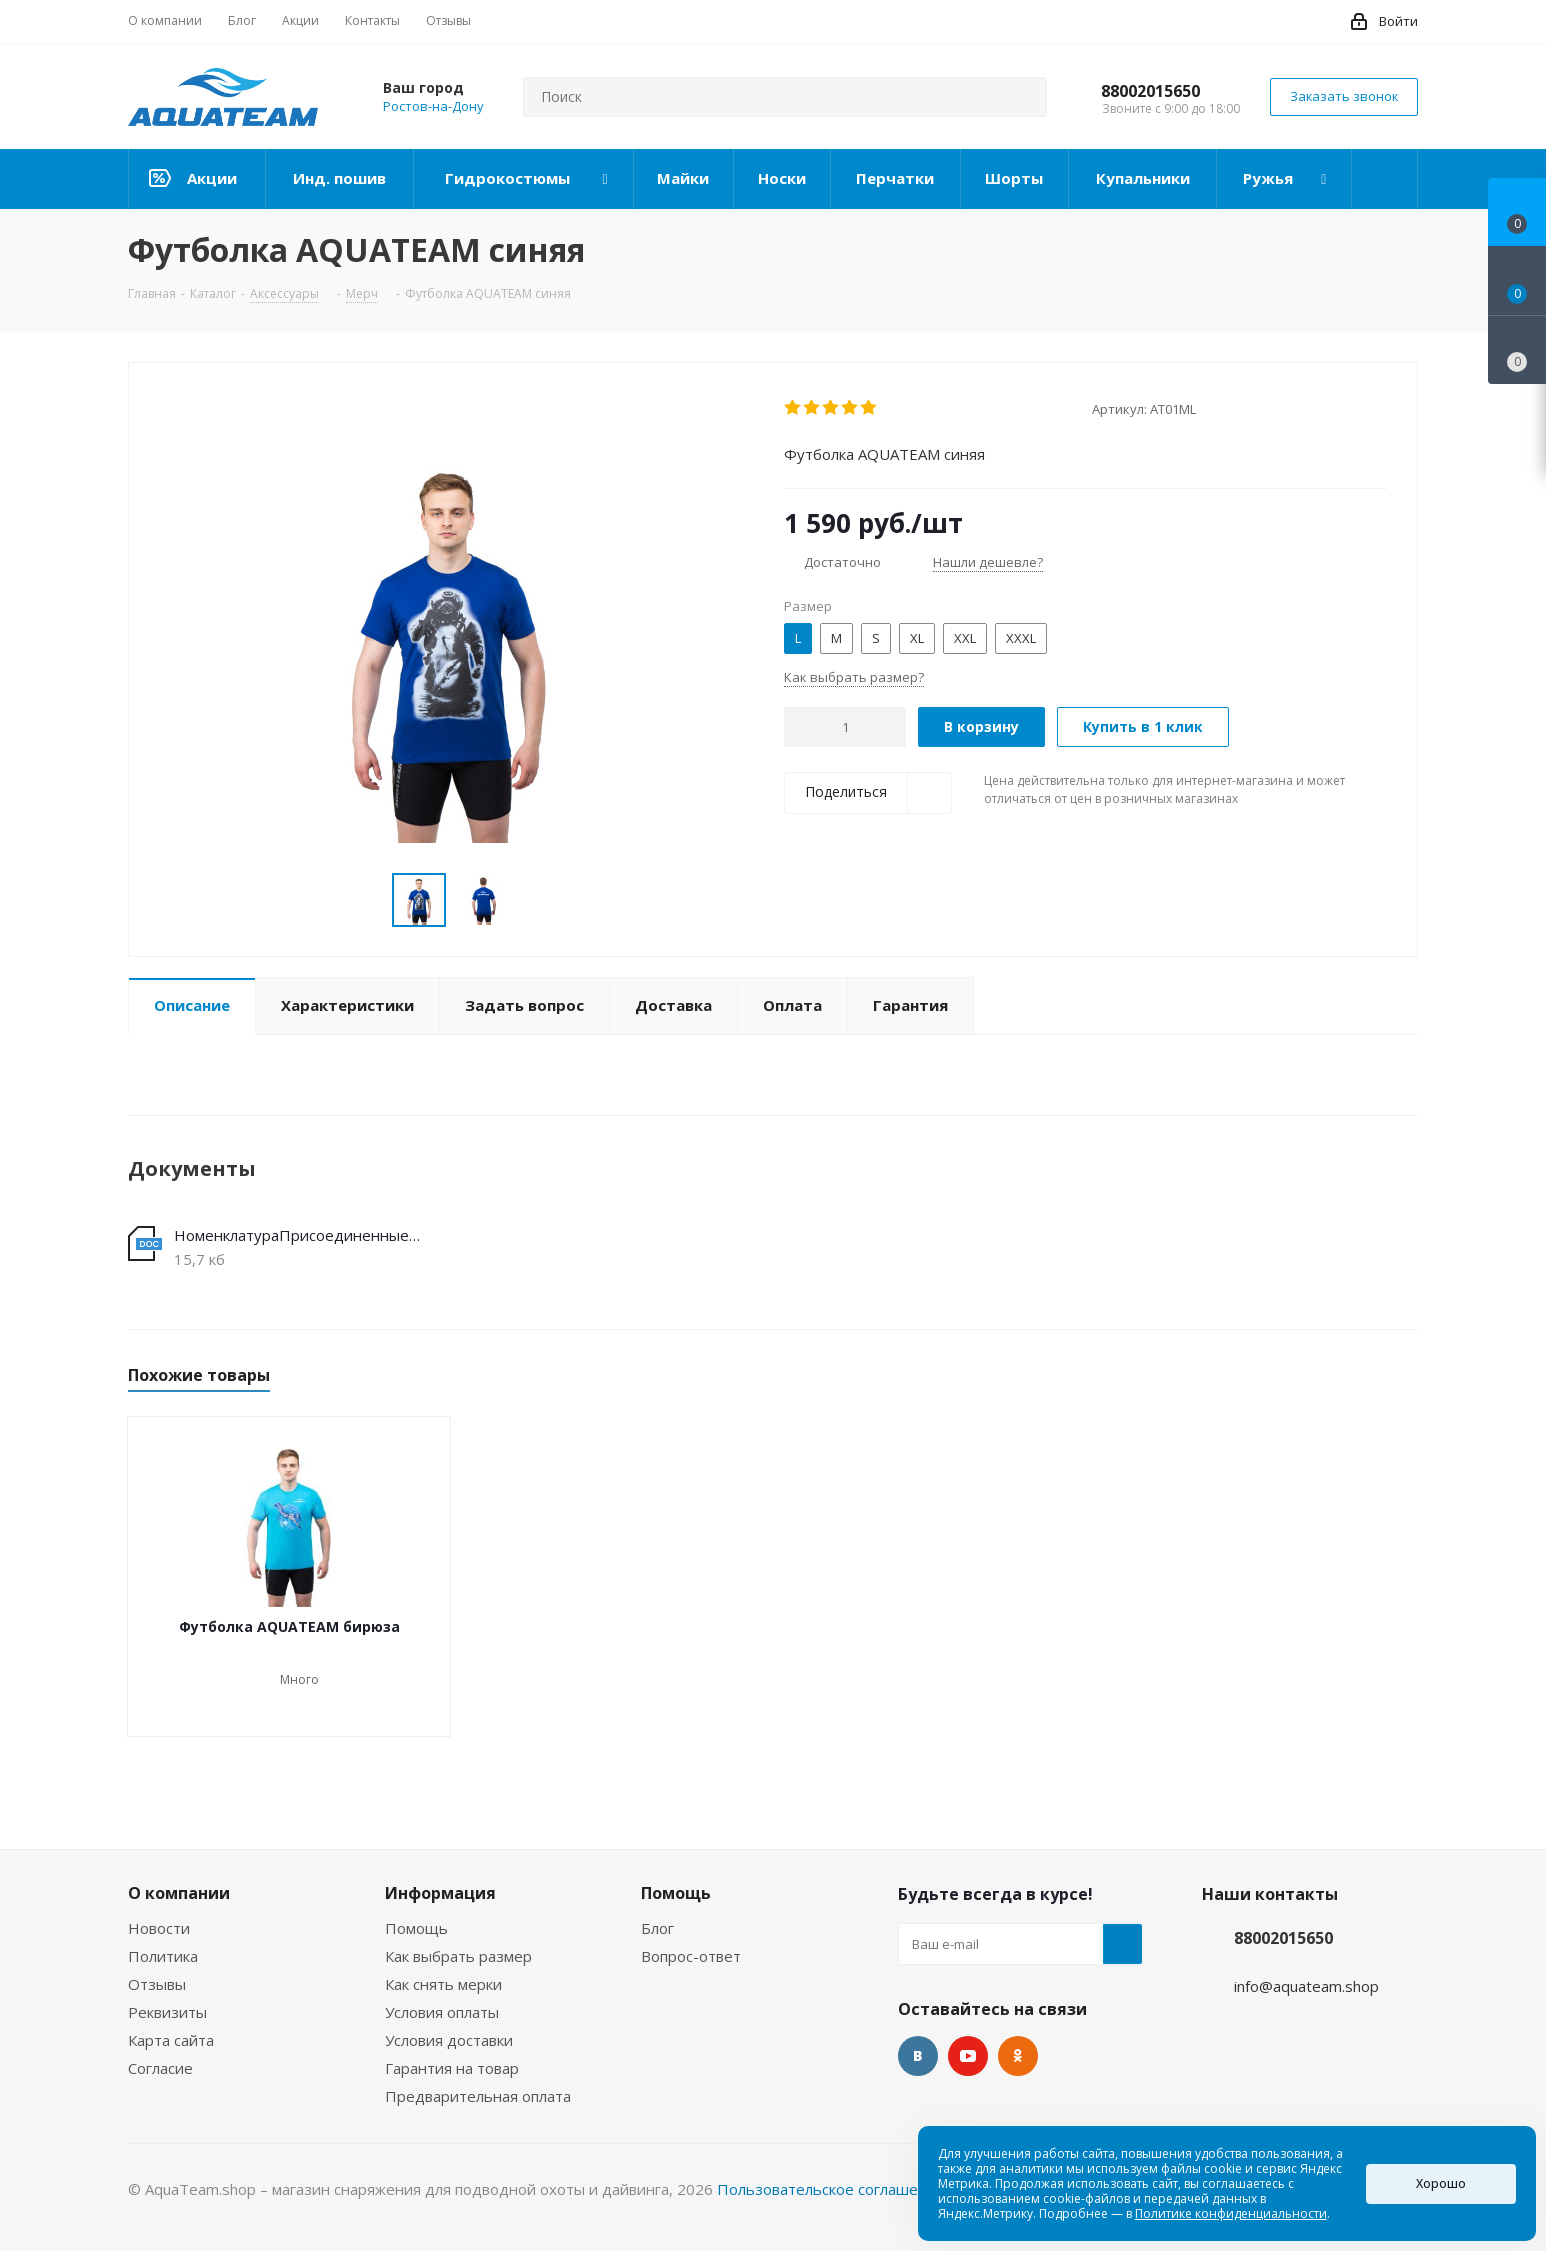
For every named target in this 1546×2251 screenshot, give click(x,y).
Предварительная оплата (478, 2096)
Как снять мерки (443, 1984)
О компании (179, 1893)
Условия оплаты (442, 2012)
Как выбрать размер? (854, 677)
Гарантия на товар (452, 2068)
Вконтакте (918, 2056)
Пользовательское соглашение (831, 2189)
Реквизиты (167, 2012)
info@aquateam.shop (1306, 1986)
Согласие (160, 2068)
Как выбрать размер (458, 1956)
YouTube (968, 2056)
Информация (440, 1893)
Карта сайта (171, 2040)
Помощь (416, 1928)
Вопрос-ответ (691, 1956)
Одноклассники (1018, 2056)
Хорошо (1441, 2183)
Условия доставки (449, 2040)
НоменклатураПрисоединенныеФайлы (301, 1235)
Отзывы (157, 1984)
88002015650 (1150, 91)
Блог (657, 1928)
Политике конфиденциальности (1231, 2213)
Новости (159, 1928)
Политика (163, 1956)
